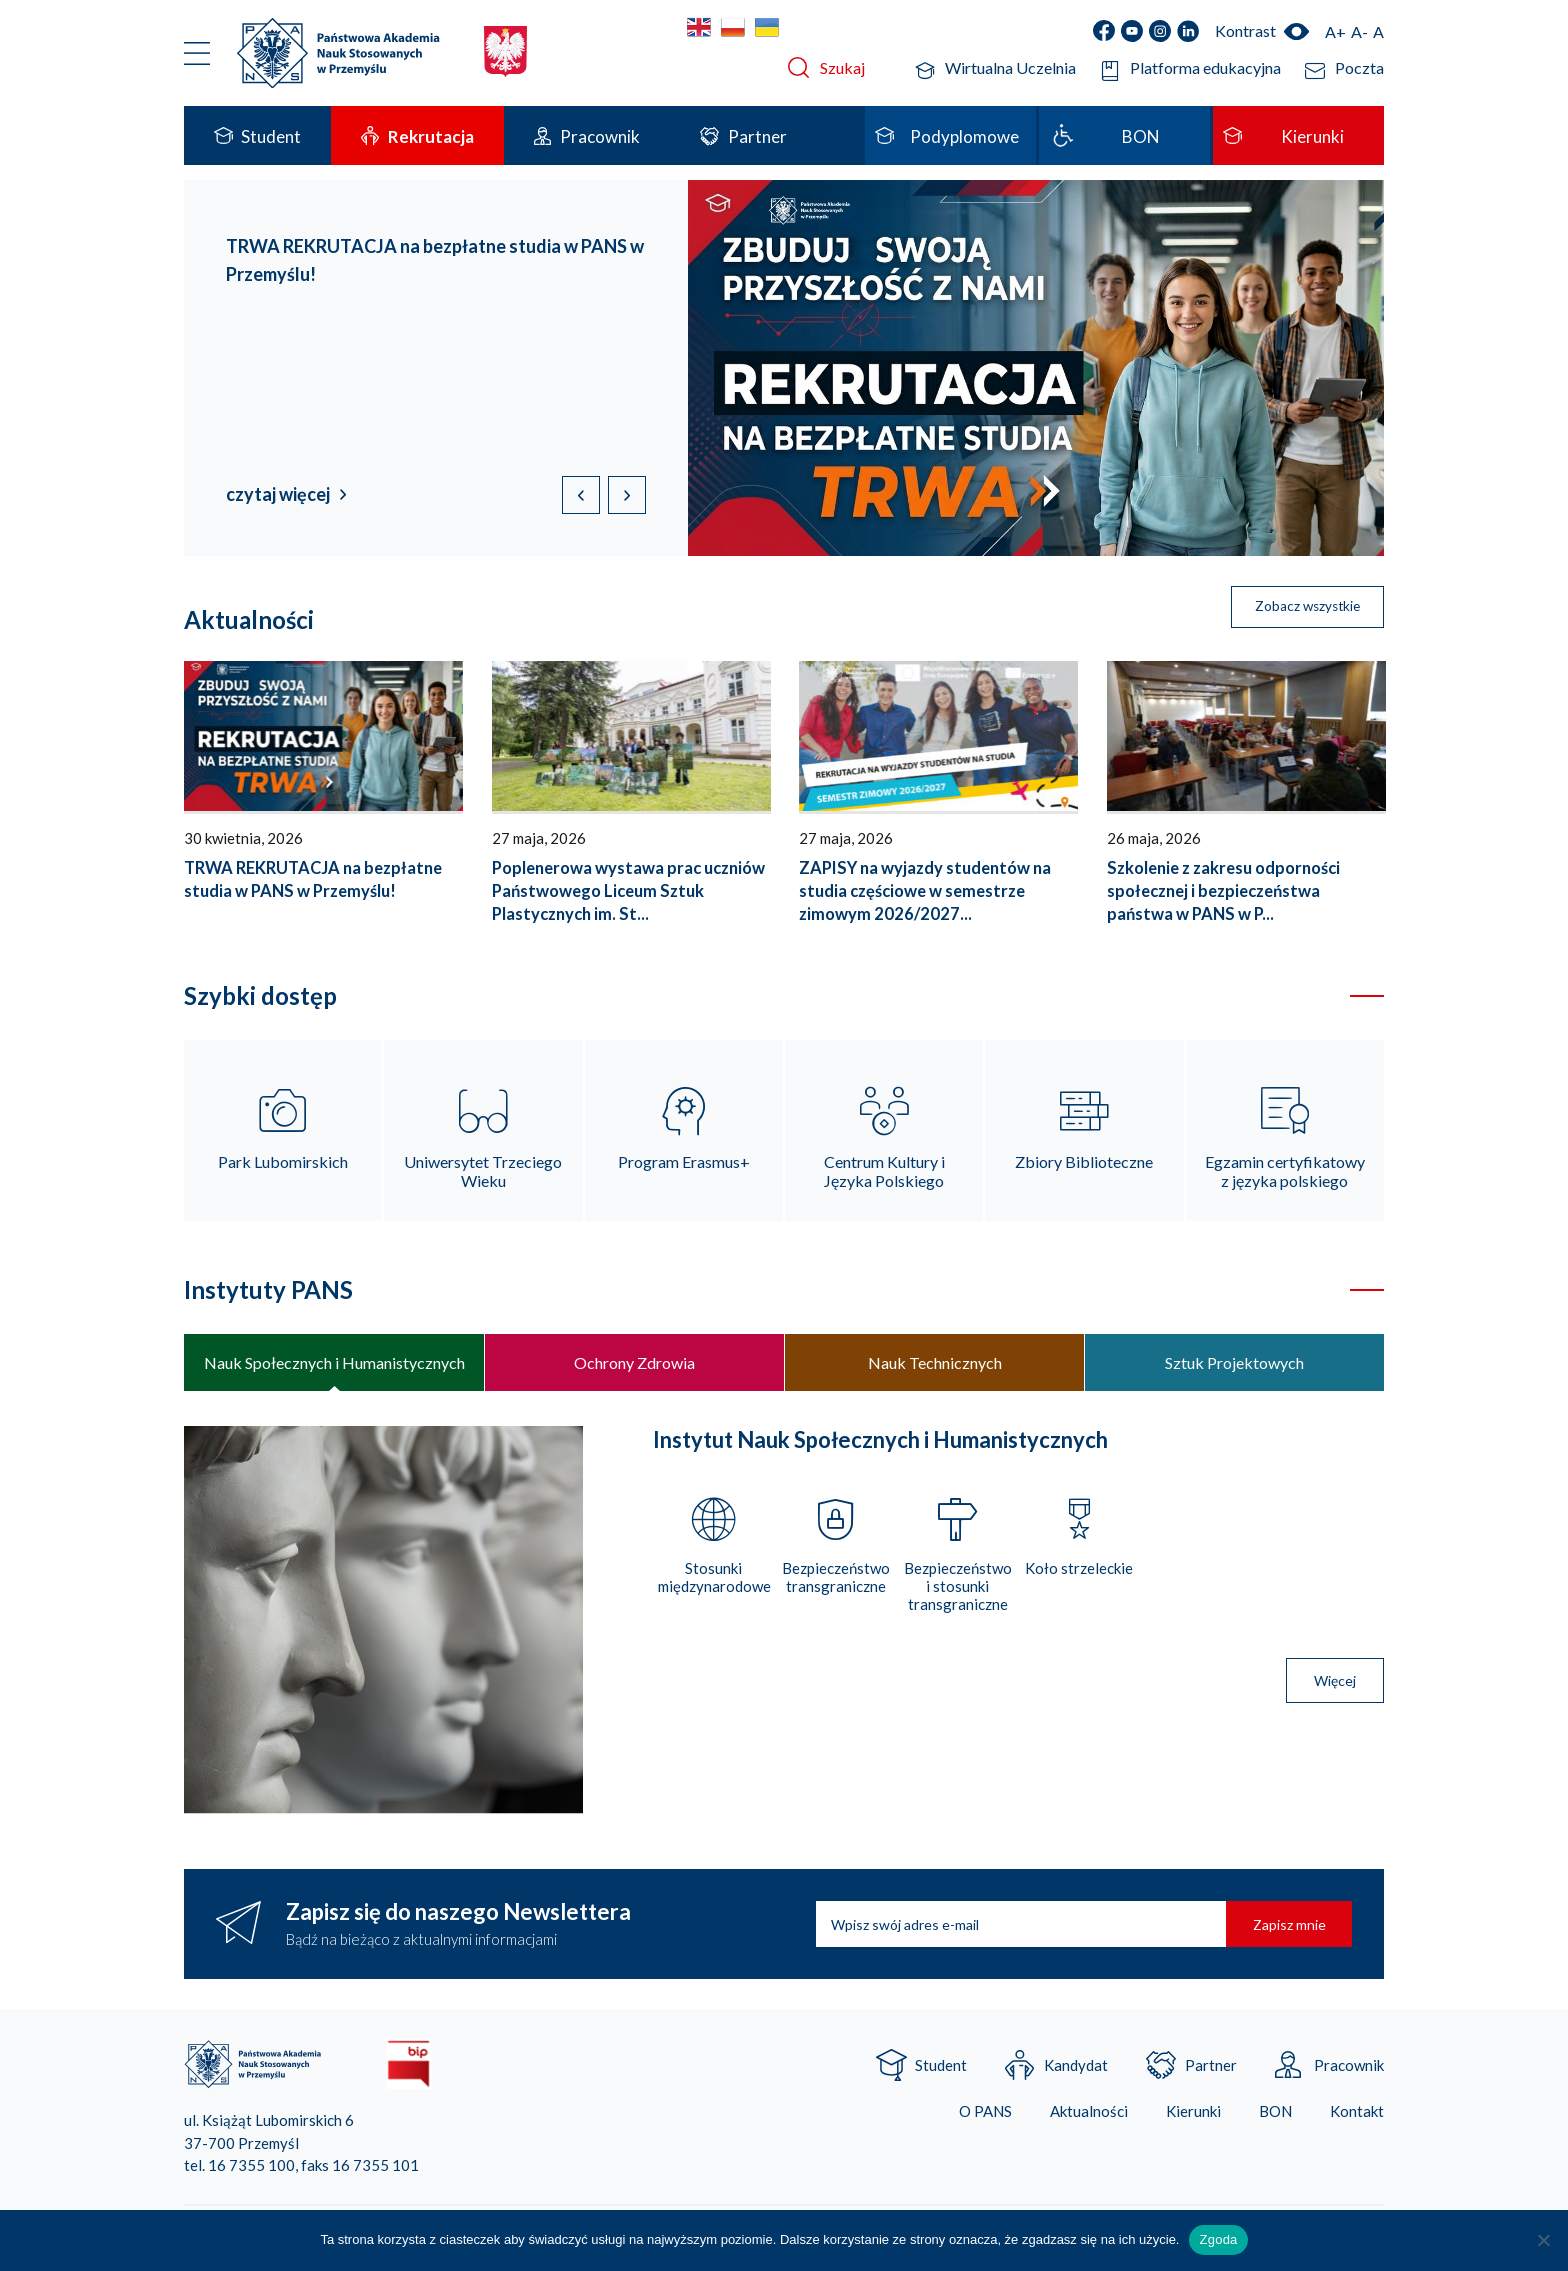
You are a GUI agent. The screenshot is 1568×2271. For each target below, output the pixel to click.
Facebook (1104, 31)
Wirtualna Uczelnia (1010, 67)
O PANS (985, 2115)
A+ (1335, 31)
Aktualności (1089, 2115)
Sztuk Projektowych (1234, 1364)
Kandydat (1076, 2069)
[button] (627, 495)
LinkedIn (1188, 31)
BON (1275, 2115)
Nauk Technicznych (935, 1364)
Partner (1211, 2069)
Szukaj (842, 67)
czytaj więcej (278, 494)
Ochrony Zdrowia (634, 1364)
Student (941, 2069)
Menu (197, 53)
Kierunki (1193, 2115)
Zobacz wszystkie (1301, 608)
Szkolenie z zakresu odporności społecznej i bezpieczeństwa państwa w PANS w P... (1223, 891)
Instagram (1160, 31)
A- (1359, 31)
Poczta (1359, 67)
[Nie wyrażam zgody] (1543, 2240)
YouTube (1132, 31)
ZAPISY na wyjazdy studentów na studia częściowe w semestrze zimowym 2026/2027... (925, 891)
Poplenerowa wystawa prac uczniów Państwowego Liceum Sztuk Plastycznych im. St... (628, 891)
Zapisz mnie (1285, 1927)
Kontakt (1357, 2115)
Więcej (1335, 1684)
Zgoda (1218, 2239)
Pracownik (1349, 2069)
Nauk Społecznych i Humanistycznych (334, 1364)
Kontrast (1245, 30)
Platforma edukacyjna (1205, 67)
